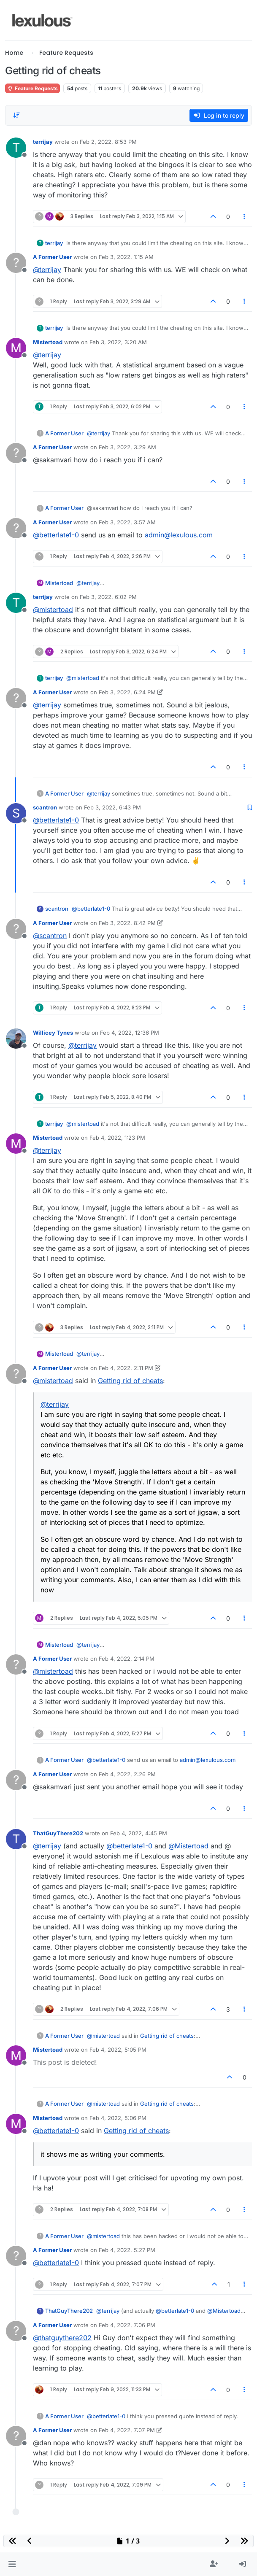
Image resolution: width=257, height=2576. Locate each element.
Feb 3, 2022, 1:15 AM (126, 257)
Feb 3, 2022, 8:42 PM (127, 923)
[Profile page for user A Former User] (16, 263)
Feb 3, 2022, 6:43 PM (112, 807)
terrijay (43, 141)
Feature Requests (32, 88)
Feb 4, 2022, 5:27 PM (127, 2250)
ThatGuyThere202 (58, 1833)
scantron (45, 807)
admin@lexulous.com (179, 535)
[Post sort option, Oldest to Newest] (16, 115)
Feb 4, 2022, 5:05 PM (117, 2049)
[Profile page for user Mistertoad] (16, 348)
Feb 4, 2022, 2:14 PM (126, 1658)
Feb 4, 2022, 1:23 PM (117, 1137)
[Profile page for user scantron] (16, 813)
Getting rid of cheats (130, 1380)
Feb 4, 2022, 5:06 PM (117, 2118)
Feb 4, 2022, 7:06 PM (127, 2325)
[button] (12, 2564)
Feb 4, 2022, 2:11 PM (126, 1368)
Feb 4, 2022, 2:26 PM (127, 1774)
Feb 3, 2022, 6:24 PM (127, 692)
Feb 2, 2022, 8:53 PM (108, 141)
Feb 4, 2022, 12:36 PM (129, 1032)
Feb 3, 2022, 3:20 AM (118, 342)
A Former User (52, 257)
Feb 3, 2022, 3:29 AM (127, 447)
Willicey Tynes (53, 1032)
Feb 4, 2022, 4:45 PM (138, 1833)
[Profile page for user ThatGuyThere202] (16, 1839)
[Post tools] (244, 216)
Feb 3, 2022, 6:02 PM (108, 596)
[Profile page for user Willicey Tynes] (16, 1038)
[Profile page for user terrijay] (16, 148)
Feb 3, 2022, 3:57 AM (127, 522)
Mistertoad (47, 342)
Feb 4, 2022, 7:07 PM (127, 2430)
